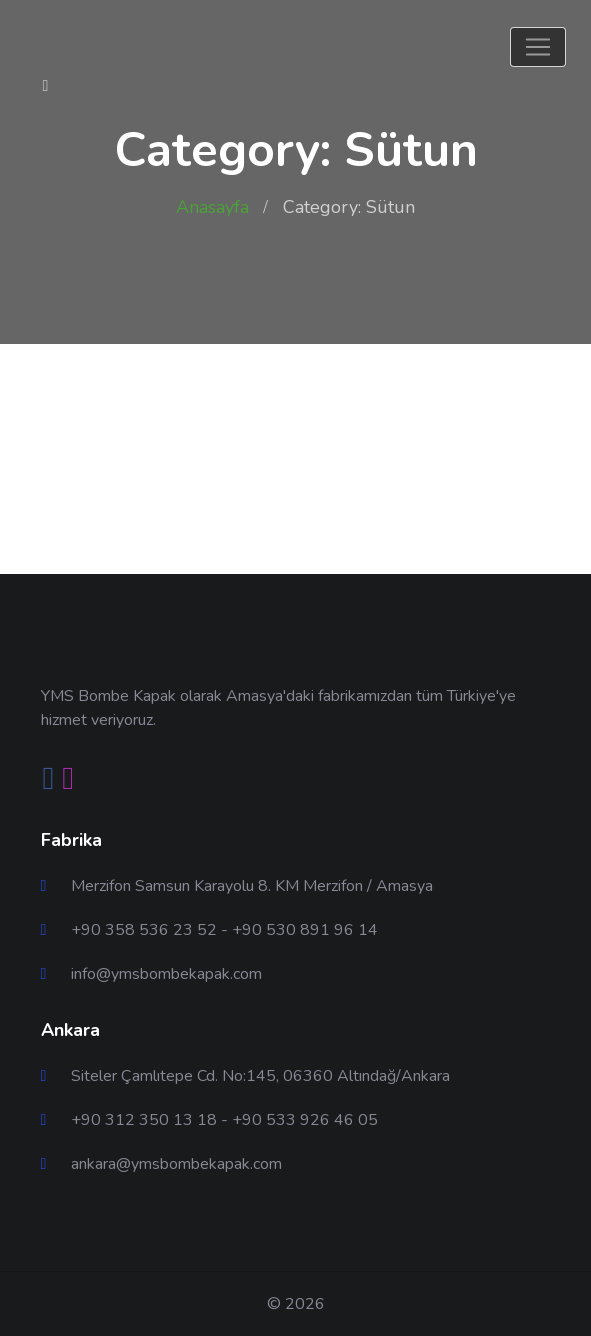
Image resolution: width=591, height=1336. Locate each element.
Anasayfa (212, 207)
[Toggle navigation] (538, 47)
